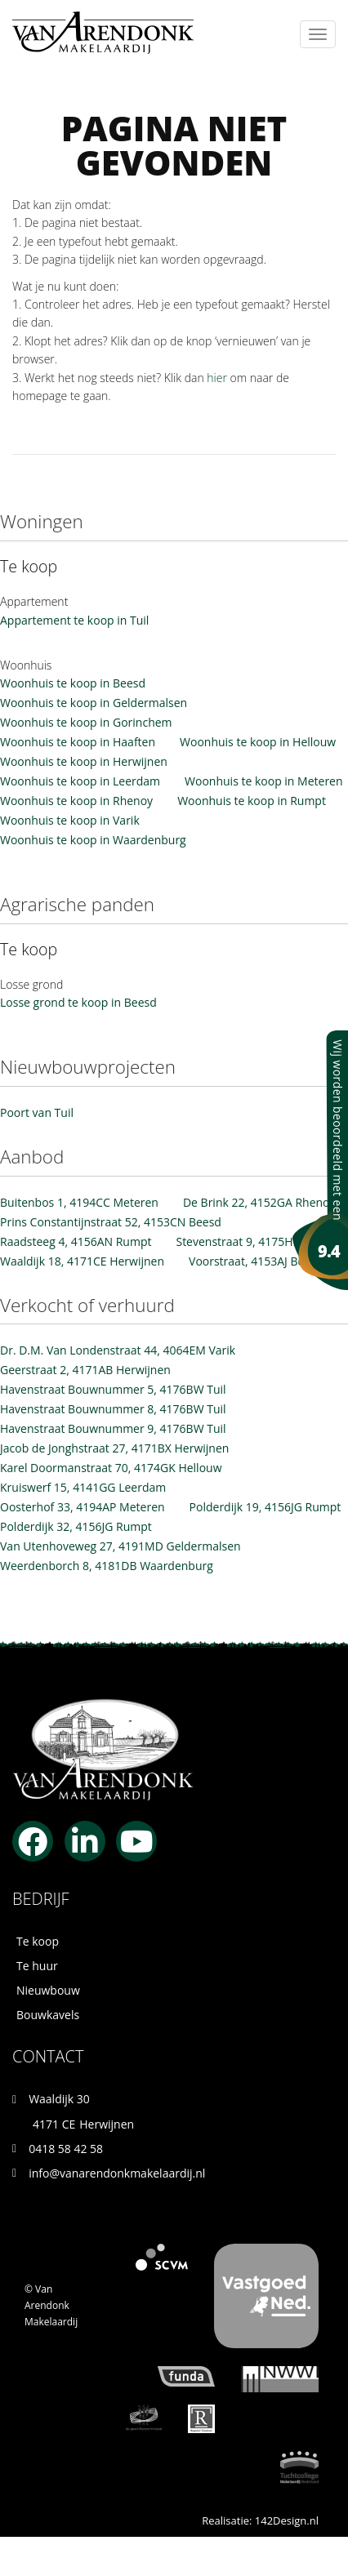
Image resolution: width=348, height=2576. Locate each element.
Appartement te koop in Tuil (74, 620)
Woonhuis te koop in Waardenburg (93, 840)
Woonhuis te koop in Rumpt (251, 800)
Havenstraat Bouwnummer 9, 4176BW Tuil (113, 1428)
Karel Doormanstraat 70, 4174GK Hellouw (111, 1467)
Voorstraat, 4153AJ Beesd (256, 1261)
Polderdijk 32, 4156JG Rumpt (76, 1526)
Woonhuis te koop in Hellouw (258, 742)
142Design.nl (287, 2520)
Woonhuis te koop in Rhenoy (76, 800)
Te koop (37, 1941)
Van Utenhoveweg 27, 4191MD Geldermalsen (120, 1546)
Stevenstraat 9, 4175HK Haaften (260, 1241)
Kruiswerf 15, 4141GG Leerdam (83, 1487)
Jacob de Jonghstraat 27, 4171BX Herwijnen (114, 1448)
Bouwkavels (47, 2014)
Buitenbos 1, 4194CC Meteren (79, 1202)
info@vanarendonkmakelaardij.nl (117, 2173)
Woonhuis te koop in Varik (70, 820)
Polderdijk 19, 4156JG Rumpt (265, 1507)
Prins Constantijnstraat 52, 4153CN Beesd (110, 1222)
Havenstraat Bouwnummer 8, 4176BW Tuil (113, 1409)
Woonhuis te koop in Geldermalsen (93, 702)
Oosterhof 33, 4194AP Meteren (82, 1507)
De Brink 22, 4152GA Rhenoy (259, 1202)
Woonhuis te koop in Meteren (264, 781)
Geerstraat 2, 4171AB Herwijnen (85, 1369)
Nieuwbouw (48, 1990)
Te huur (37, 1965)
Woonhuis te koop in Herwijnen (83, 761)
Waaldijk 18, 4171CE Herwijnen (82, 1261)
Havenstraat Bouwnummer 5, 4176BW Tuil (113, 1389)
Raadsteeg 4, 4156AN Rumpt (75, 1241)
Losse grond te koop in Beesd (78, 1002)
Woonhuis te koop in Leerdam (80, 781)
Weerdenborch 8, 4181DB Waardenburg (106, 1565)
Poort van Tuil (37, 1112)
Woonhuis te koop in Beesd (72, 683)
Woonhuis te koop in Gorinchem (86, 722)
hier (217, 377)
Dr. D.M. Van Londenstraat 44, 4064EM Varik (117, 1350)
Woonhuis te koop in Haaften (77, 742)
